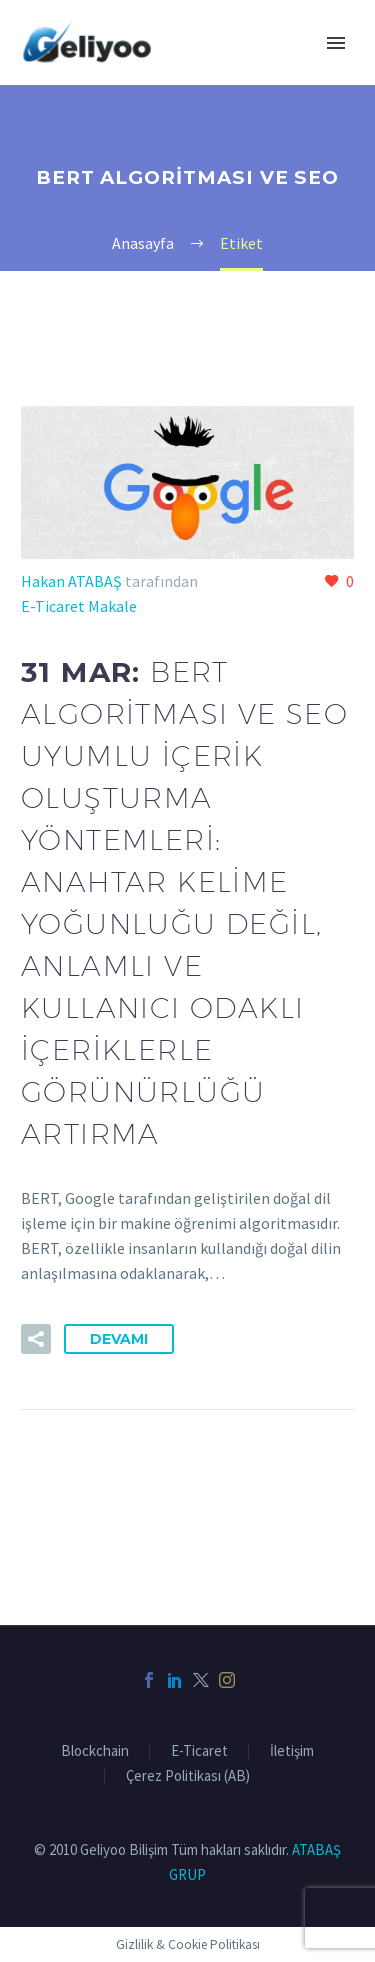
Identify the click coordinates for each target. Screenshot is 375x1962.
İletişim (292, 1751)
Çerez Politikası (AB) (188, 1776)
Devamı (119, 1339)
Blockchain (95, 1751)
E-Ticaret (199, 1751)
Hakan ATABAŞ (71, 581)
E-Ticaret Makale (79, 606)
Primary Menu (336, 43)
